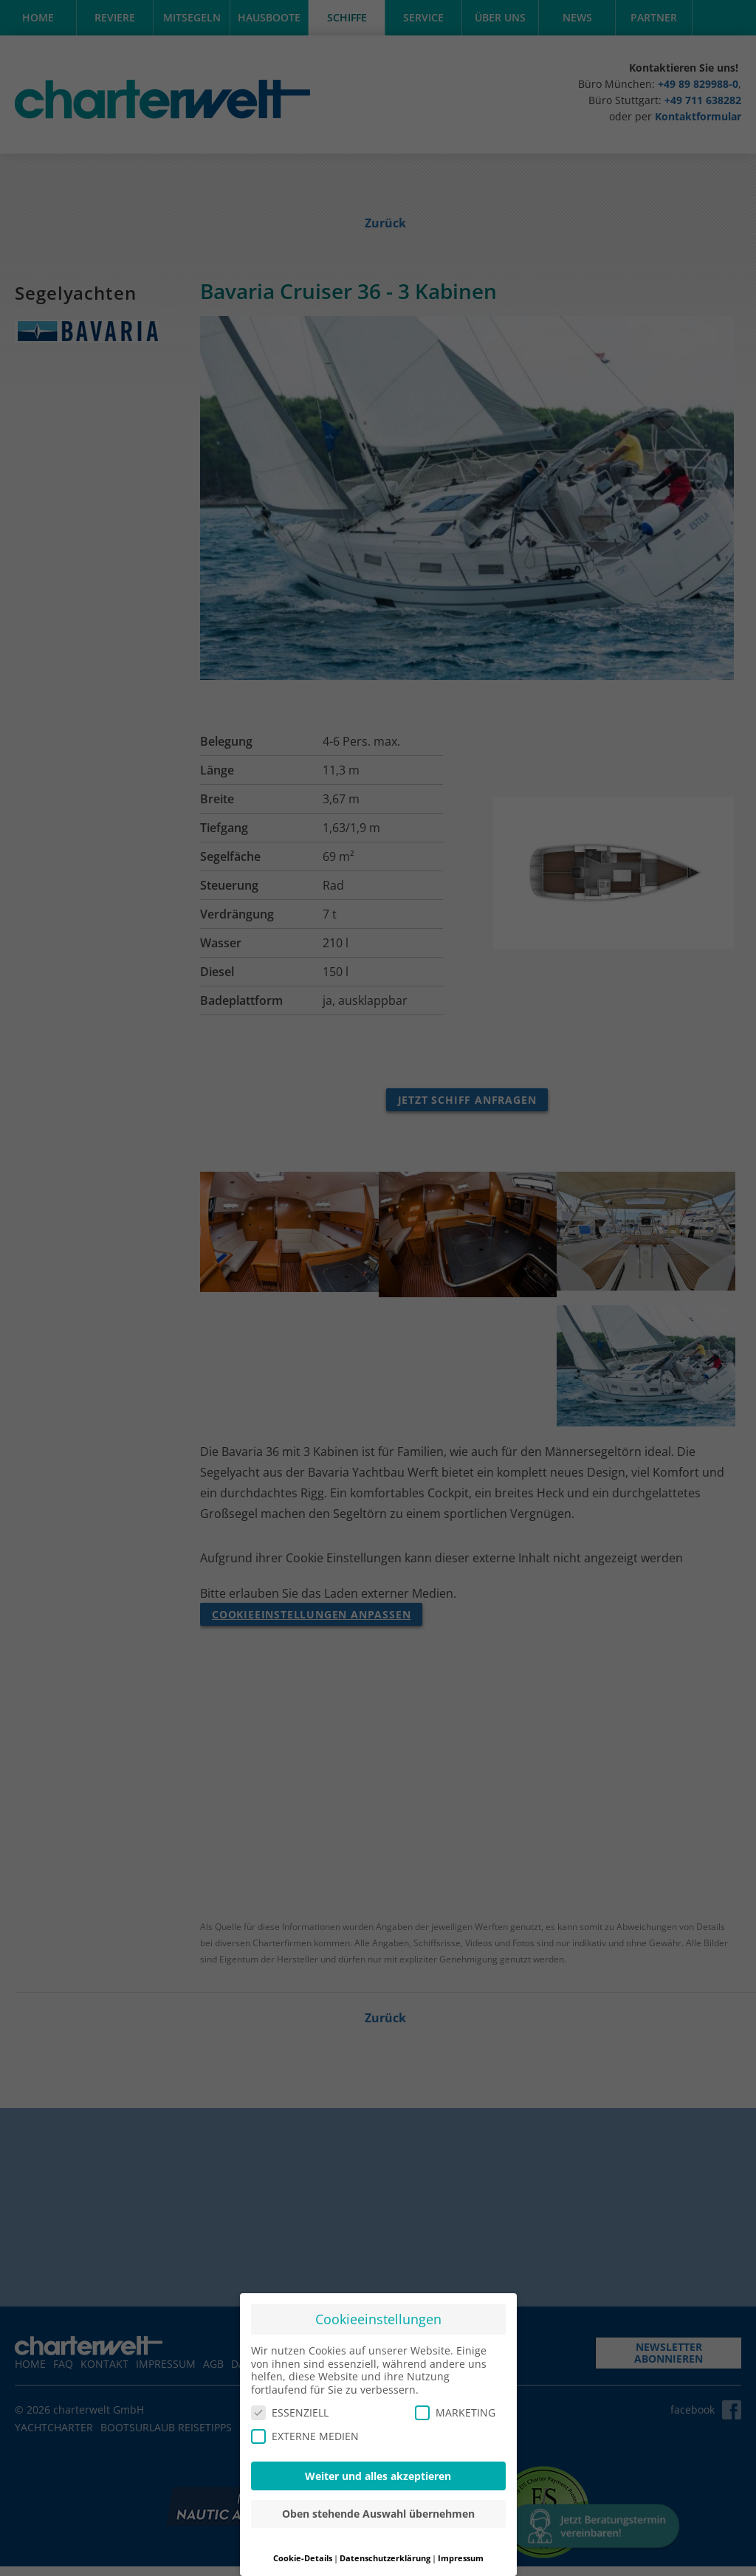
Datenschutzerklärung (385, 2554)
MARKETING (455, 2408)
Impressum (461, 2554)
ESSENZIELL (290, 2408)
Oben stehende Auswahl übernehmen (378, 2509)
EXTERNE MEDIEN (305, 2431)
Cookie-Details (302, 2554)
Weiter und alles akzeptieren (378, 2471)
